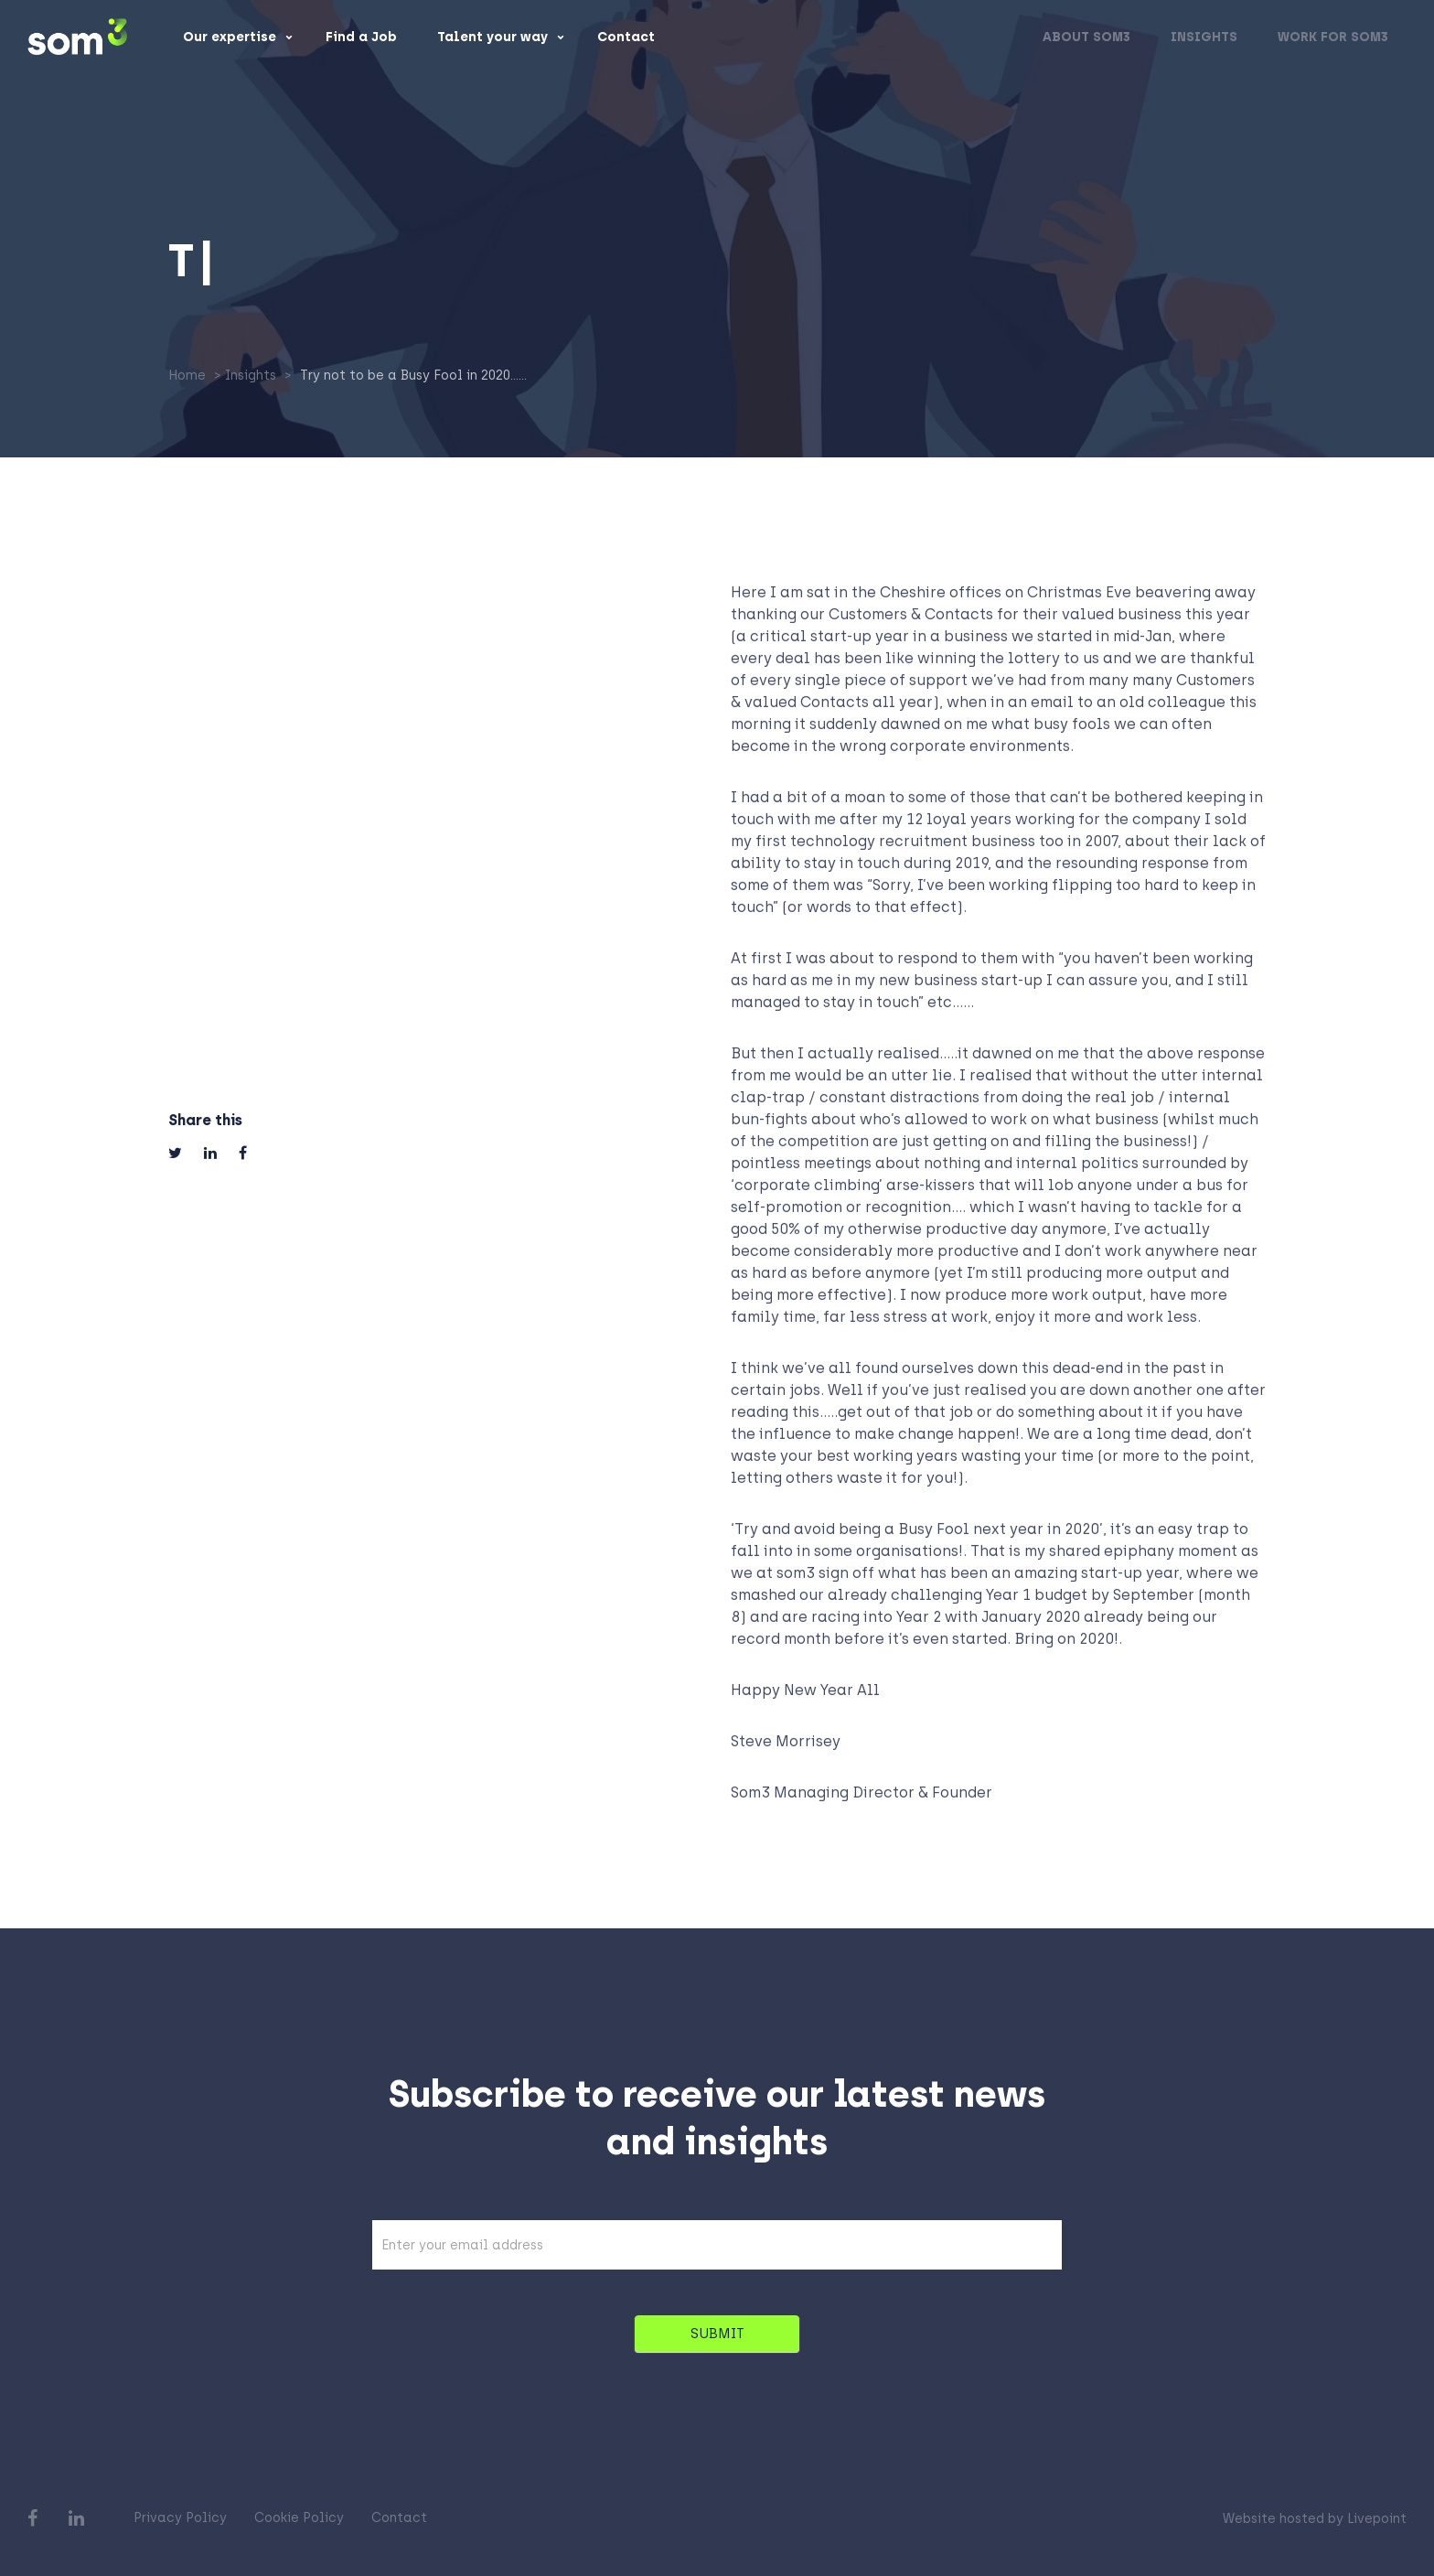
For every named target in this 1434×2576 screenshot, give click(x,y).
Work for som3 (1333, 37)
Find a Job (361, 37)
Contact (626, 37)
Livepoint (1377, 2519)
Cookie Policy (299, 2518)
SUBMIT (717, 2342)
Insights (1204, 37)
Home (187, 375)
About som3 (1086, 37)
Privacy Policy (180, 2518)
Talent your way (492, 37)
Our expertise (229, 37)
